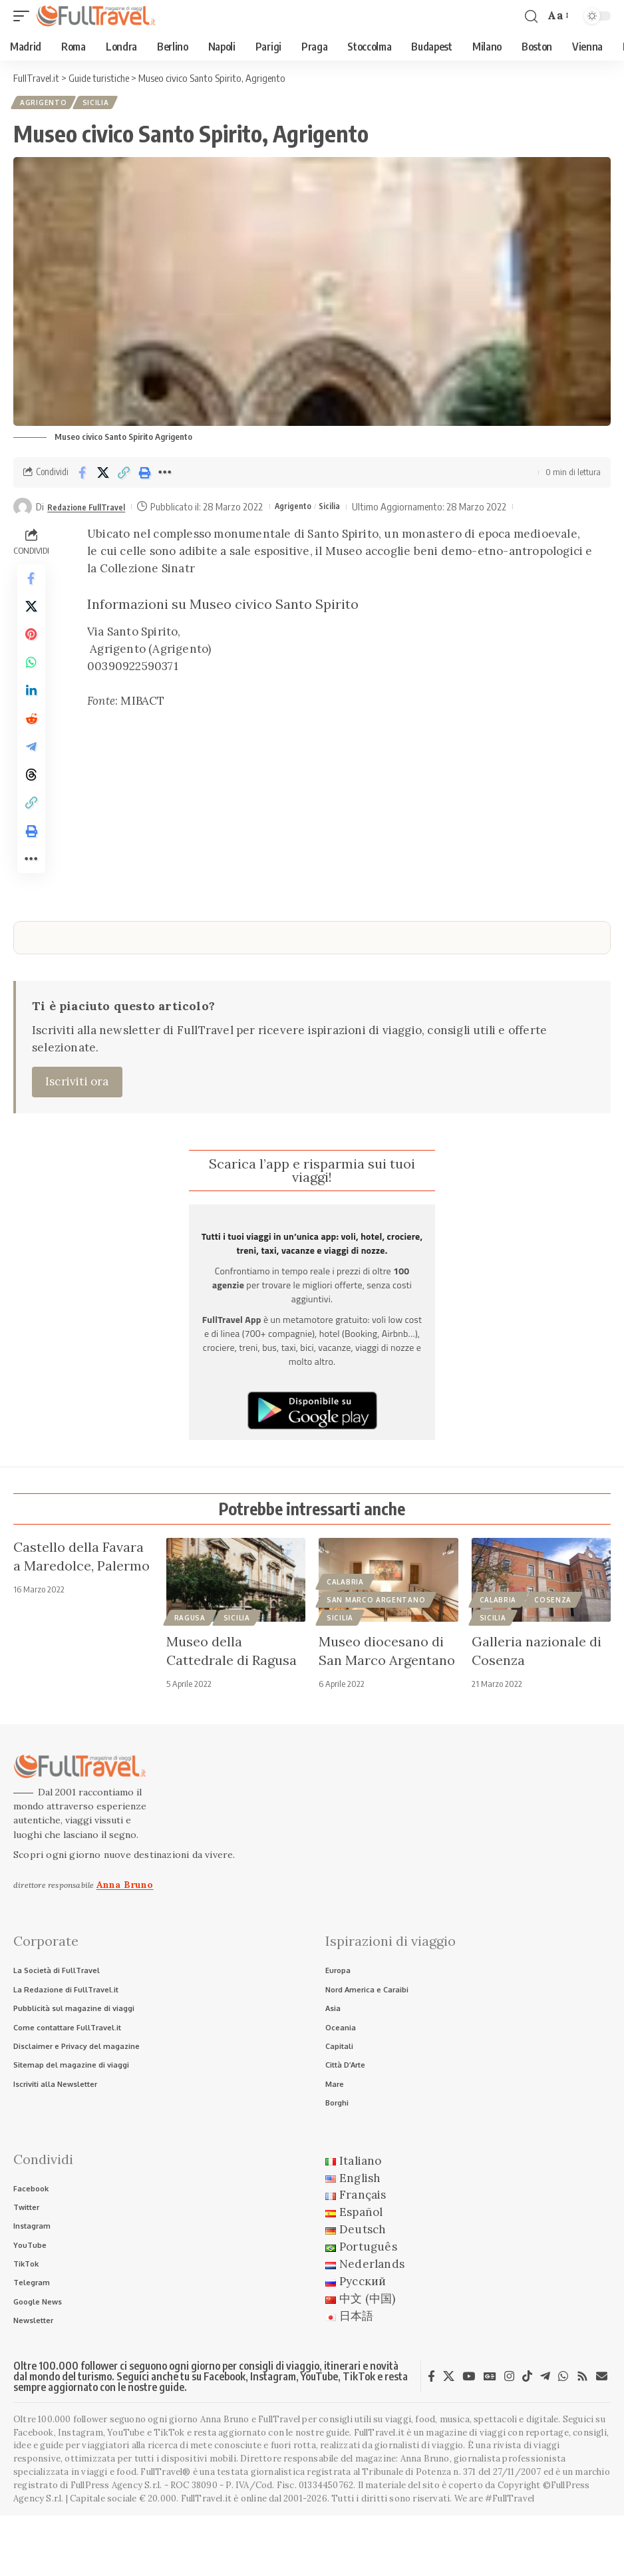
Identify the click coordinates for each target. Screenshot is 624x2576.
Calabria (345, 1627)
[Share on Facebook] (82, 475)
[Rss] (582, 2437)
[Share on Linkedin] (31, 711)
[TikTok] (527, 2437)
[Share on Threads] (31, 807)
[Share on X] (103, 475)
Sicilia (99, 104)
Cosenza (552, 1645)
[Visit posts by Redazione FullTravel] (22, 509)
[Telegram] (545, 2437)
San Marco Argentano (376, 1645)
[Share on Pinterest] (31, 647)
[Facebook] (431, 2437)
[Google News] (490, 2437)
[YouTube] (468, 2437)
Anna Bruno (125, 1929)
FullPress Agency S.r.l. (116, 2545)
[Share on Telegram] (31, 775)
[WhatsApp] (563, 2437)
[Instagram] (509, 2437)
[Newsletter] (602, 2436)
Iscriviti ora (77, 1126)
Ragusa (190, 1663)
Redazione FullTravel (92, 509)
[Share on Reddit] (31, 743)
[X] (449, 2437)
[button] (24, 16)
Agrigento (44, 104)
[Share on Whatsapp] (31, 679)
